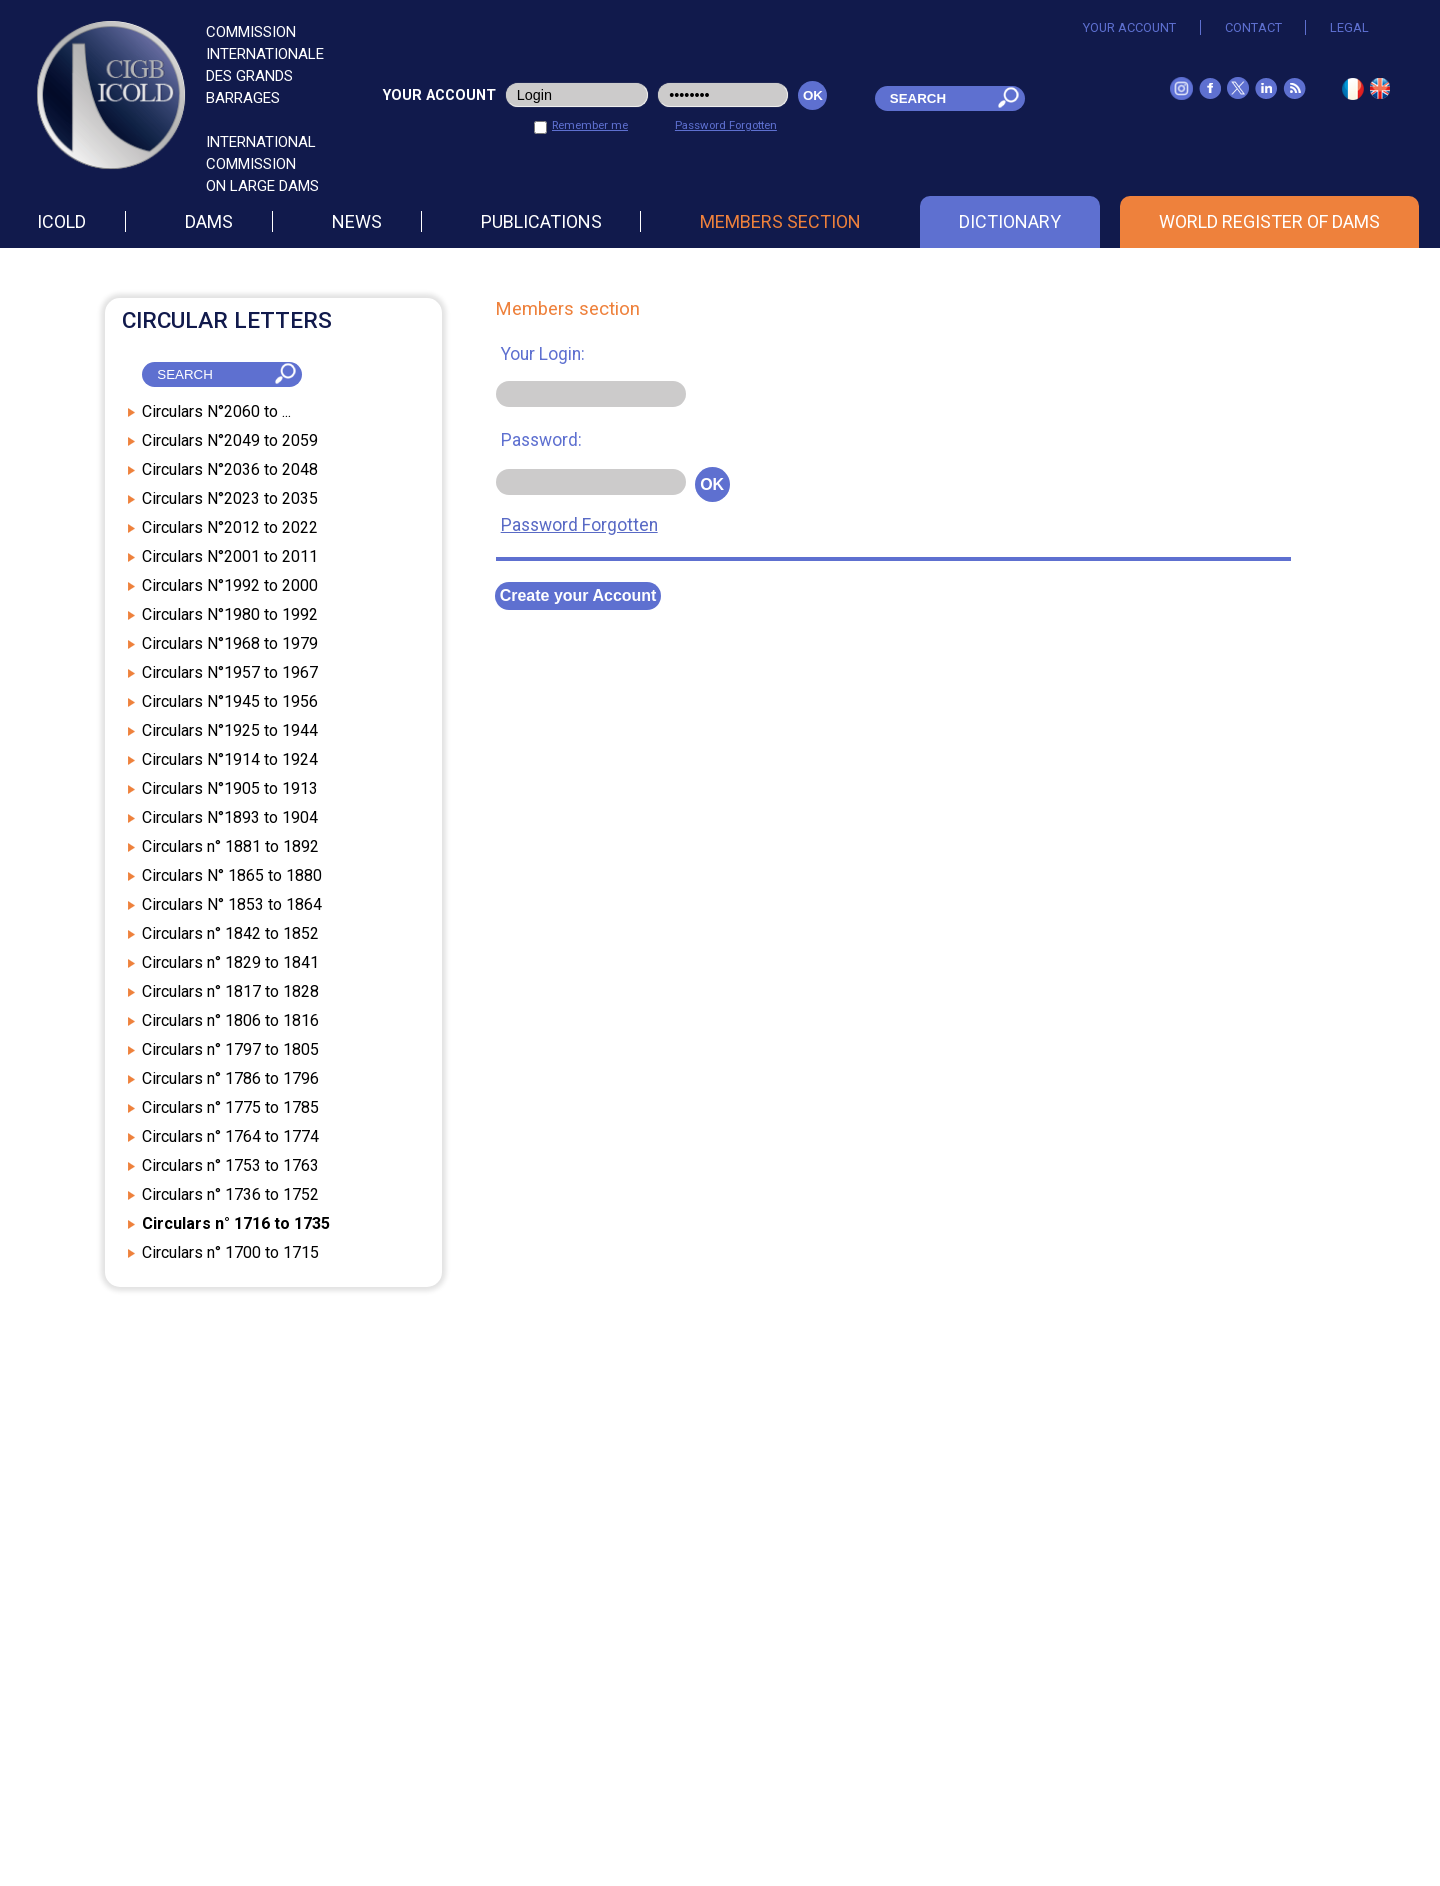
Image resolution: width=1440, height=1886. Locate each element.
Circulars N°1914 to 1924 (230, 759)
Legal (1349, 27)
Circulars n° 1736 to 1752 (230, 1194)
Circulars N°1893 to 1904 (230, 817)
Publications (541, 221)
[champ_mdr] (931, 98)
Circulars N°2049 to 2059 (230, 440)
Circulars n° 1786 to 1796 (230, 1078)
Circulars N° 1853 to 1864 (232, 904)
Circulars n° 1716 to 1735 (236, 1223)
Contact (1253, 27)
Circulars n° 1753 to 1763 (230, 1165)
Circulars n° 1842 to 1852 (230, 933)
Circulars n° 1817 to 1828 (230, 991)
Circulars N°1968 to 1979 (230, 643)
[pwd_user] (723, 95)
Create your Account (578, 595)
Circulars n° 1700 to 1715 (230, 1252)
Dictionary (1010, 221)
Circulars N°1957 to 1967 (230, 672)
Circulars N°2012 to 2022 (230, 527)
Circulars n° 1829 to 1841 (230, 962)
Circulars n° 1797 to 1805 (230, 1049)
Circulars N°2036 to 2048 (230, 469)
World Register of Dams (1269, 221)
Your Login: (543, 354)
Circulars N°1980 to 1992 (230, 614)
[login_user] (577, 95)
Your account (1129, 27)
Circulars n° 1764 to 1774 (230, 1136)
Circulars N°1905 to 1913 (230, 788)
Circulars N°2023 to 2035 (230, 498)
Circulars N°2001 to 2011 (230, 556)
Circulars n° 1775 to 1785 (230, 1107)
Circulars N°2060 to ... (216, 411)
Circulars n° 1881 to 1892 (230, 846)
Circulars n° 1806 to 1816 (230, 1020)
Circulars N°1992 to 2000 (230, 585)
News (357, 221)
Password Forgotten (726, 125)
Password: (541, 440)
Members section (780, 221)
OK (712, 484)
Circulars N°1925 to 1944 (230, 730)
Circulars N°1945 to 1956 (230, 701)
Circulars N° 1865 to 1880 (232, 875)
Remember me (590, 125)
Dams (209, 221)
